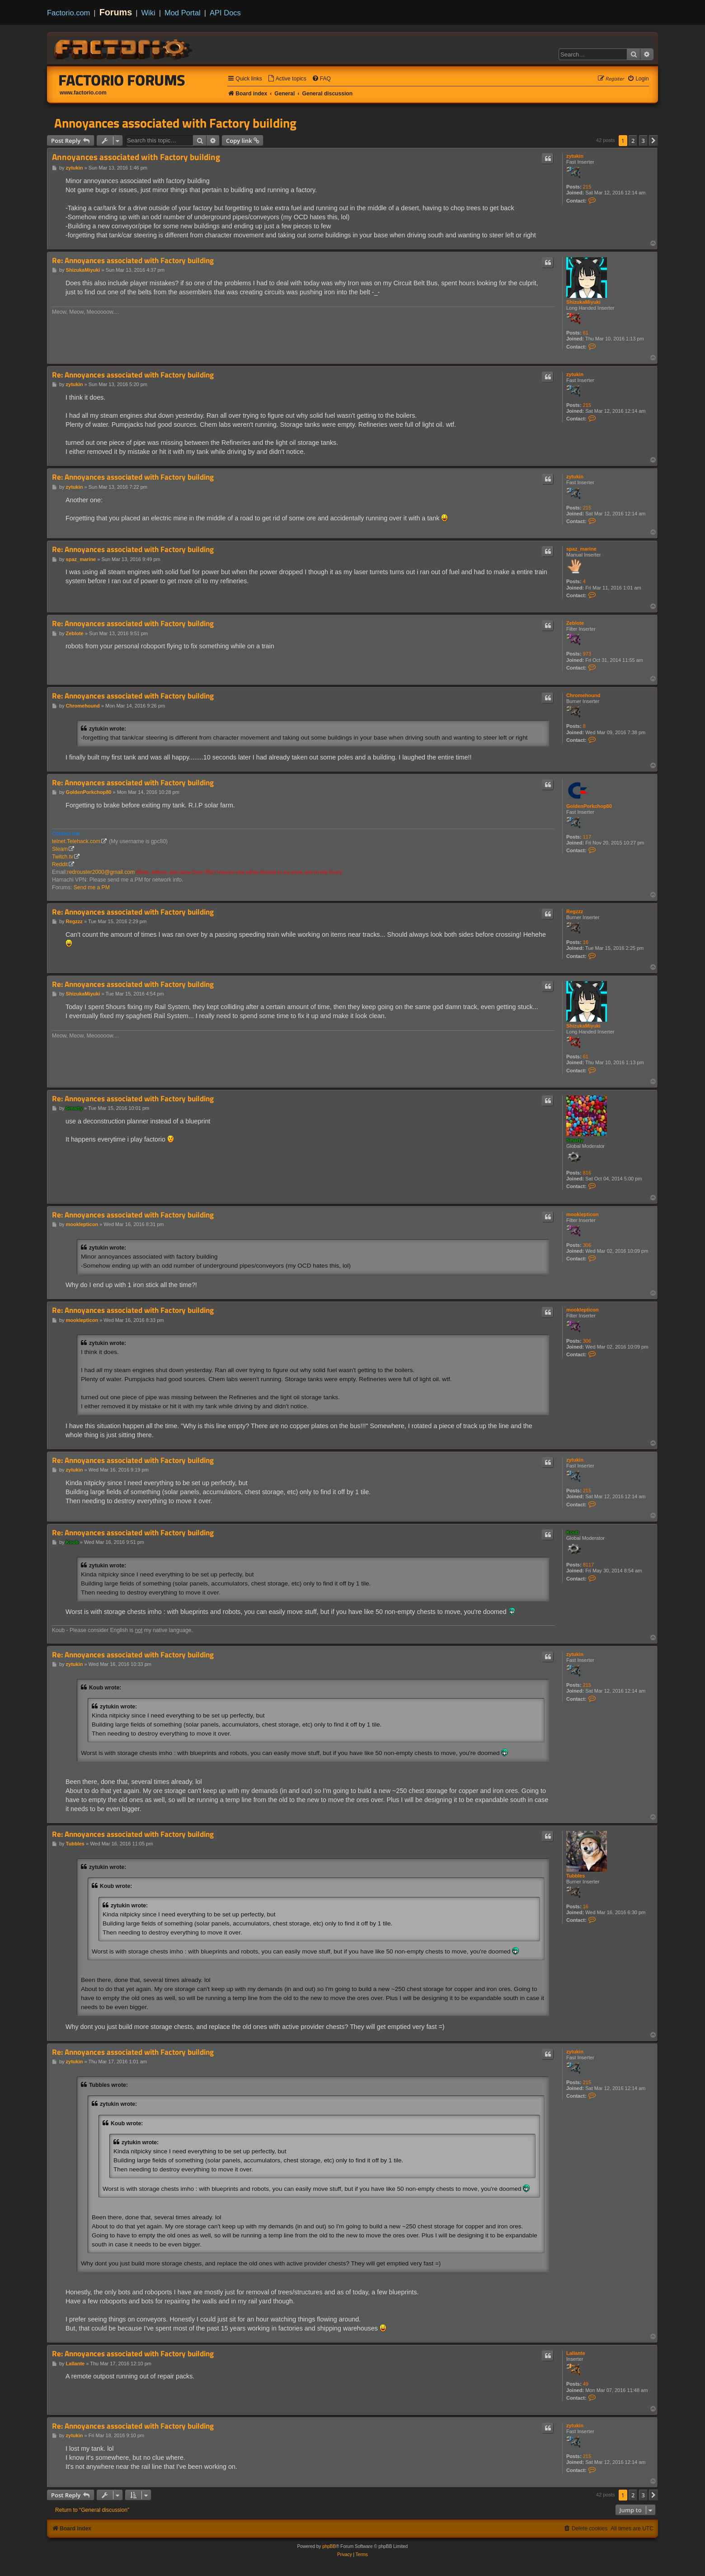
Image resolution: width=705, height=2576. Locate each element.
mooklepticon (582, 1214)
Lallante (575, 2353)
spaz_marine (581, 549)
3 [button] (643, 141)
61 (585, 332)
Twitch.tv (62, 857)
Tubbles (575, 1875)
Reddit (60, 864)
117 (587, 837)
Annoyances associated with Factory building (175, 122)
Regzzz (574, 911)
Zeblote (575, 623)
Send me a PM (92, 887)
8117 (588, 1564)
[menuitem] (287, 79)
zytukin (574, 156)
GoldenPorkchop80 (589, 806)
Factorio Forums (122, 80)
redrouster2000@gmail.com (101, 872)
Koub (572, 1532)
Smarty (574, 1140)
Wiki (148, 13)
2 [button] (632, 141)
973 (587, 653)
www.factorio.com (83, 93)
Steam (60, 849)
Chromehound (583, 695)
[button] (653, 140)
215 (587, 186)
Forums (115, 12)
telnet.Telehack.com (76, 841)
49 (585, 2384)
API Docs (225, 13)
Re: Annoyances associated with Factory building (133, 260)
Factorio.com (68, 13)
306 (587, 1245)
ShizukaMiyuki (583, 302)
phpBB (329, 2546)
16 (585, 942)
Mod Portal (182, 13)
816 (587, 1172)
